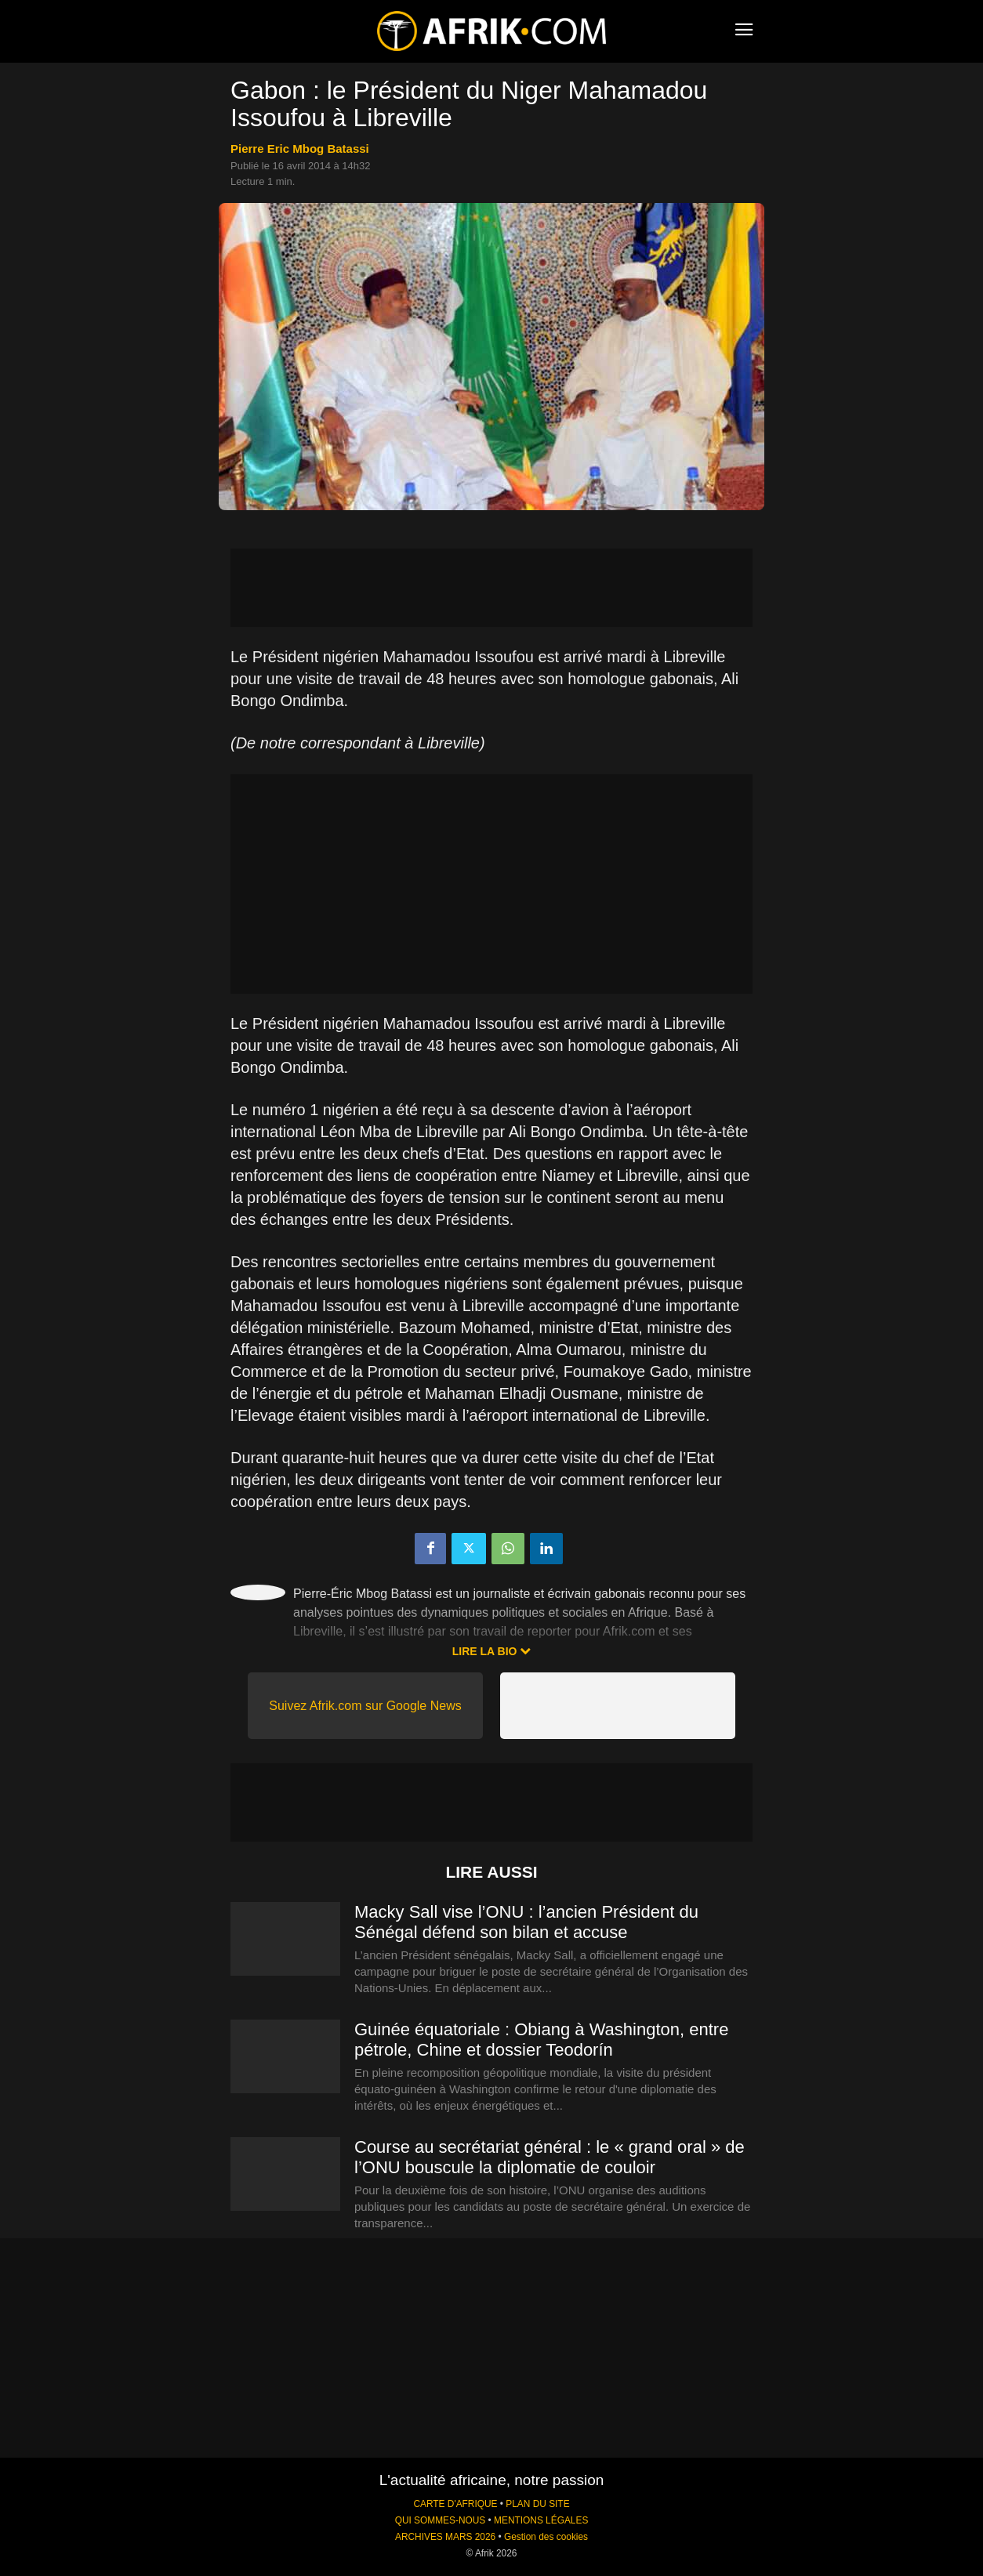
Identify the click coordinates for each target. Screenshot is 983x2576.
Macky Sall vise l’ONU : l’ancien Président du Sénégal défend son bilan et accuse (526, 1922)
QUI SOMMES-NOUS (440, 2520)
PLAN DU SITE (537, 2503)
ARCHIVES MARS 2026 (445, 2536)
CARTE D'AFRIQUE (455, 2503)
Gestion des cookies (546, 2536)
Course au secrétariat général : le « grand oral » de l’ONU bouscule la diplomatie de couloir (549, 2157)
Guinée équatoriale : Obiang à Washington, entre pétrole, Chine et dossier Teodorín (541, 2040)
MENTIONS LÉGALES (541, 2520)
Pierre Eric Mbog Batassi (299, 148)
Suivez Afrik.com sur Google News (365, 1705)
